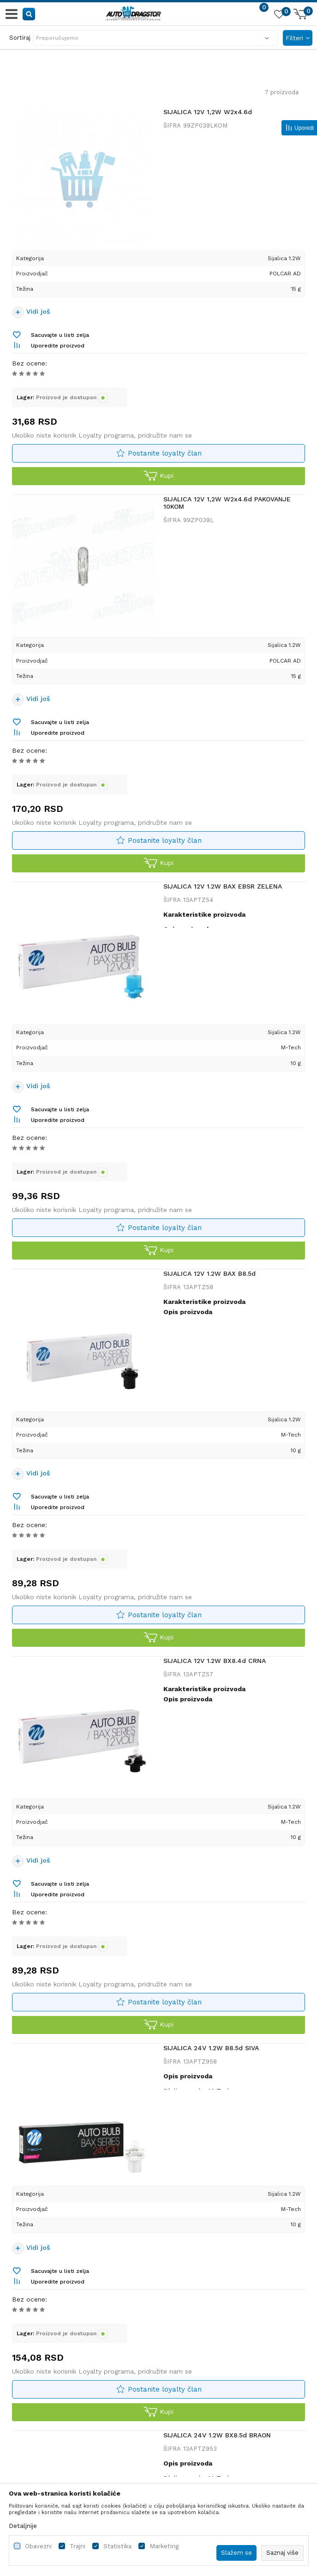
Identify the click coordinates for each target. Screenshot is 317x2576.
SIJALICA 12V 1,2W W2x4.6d (207, 112)
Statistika (117, 2546)
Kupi (158, 476)
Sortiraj (19, 37)
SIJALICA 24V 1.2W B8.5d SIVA (211, 2048)
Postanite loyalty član (165, 453)
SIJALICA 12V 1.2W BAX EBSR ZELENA (222, 886)
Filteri (298, 38)
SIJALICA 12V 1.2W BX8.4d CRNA (214, 1660)
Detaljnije (23, 2525)
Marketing (164, 2546)
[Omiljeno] (278, 15)
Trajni (77, 2546)
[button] (29, 13)
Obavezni (38, 2546)
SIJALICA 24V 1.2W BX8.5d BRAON (217, 2435)
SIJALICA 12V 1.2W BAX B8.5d (209, 1273)
